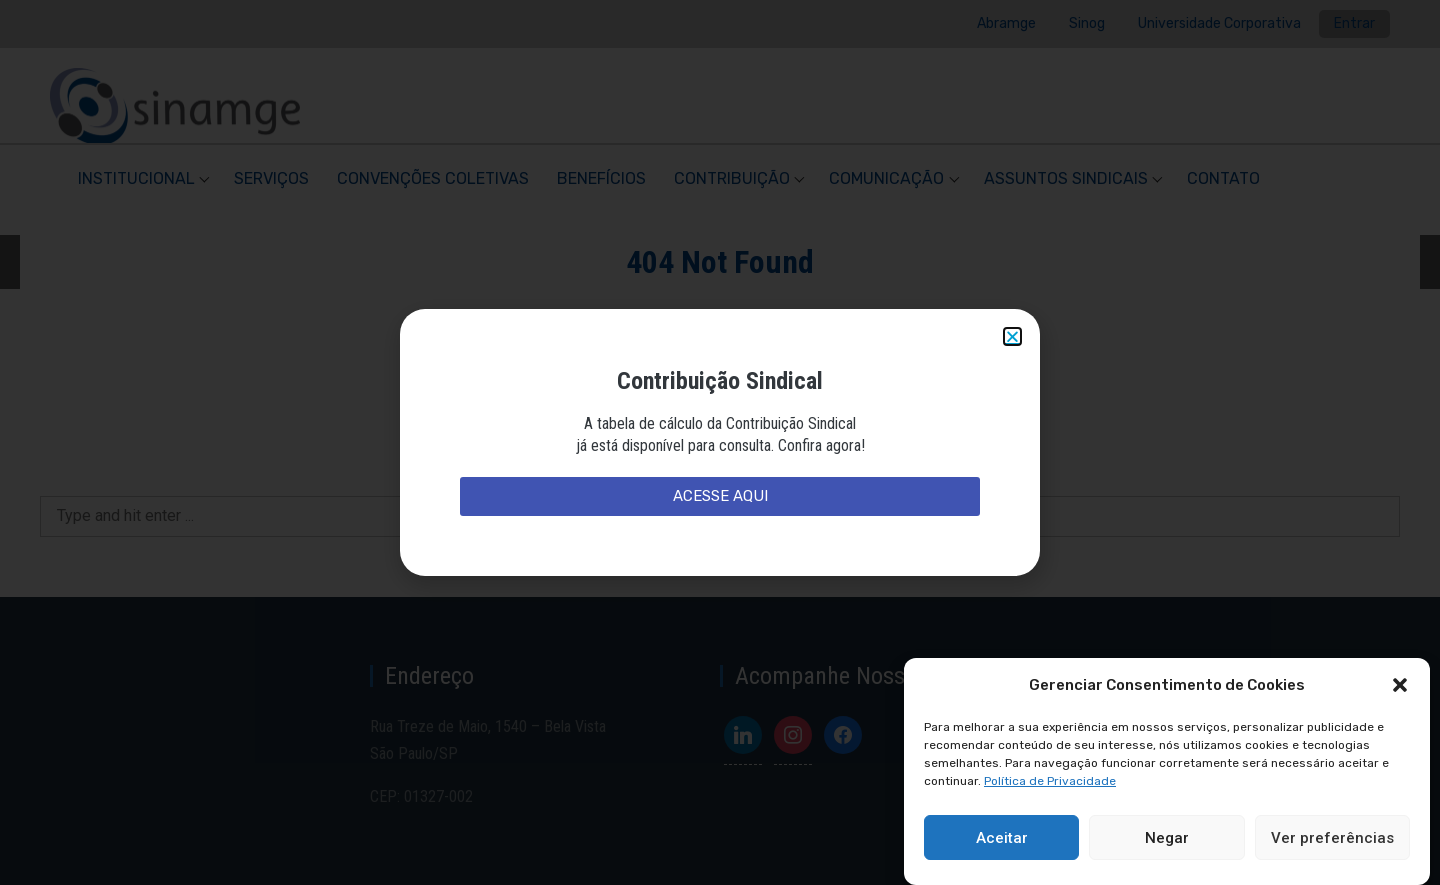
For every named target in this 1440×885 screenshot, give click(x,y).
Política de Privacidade (1050, 781)
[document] (720, 442)
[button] (1400, 685)
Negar (1167, 838)
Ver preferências (1332, 838)
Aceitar (1002, 838)
